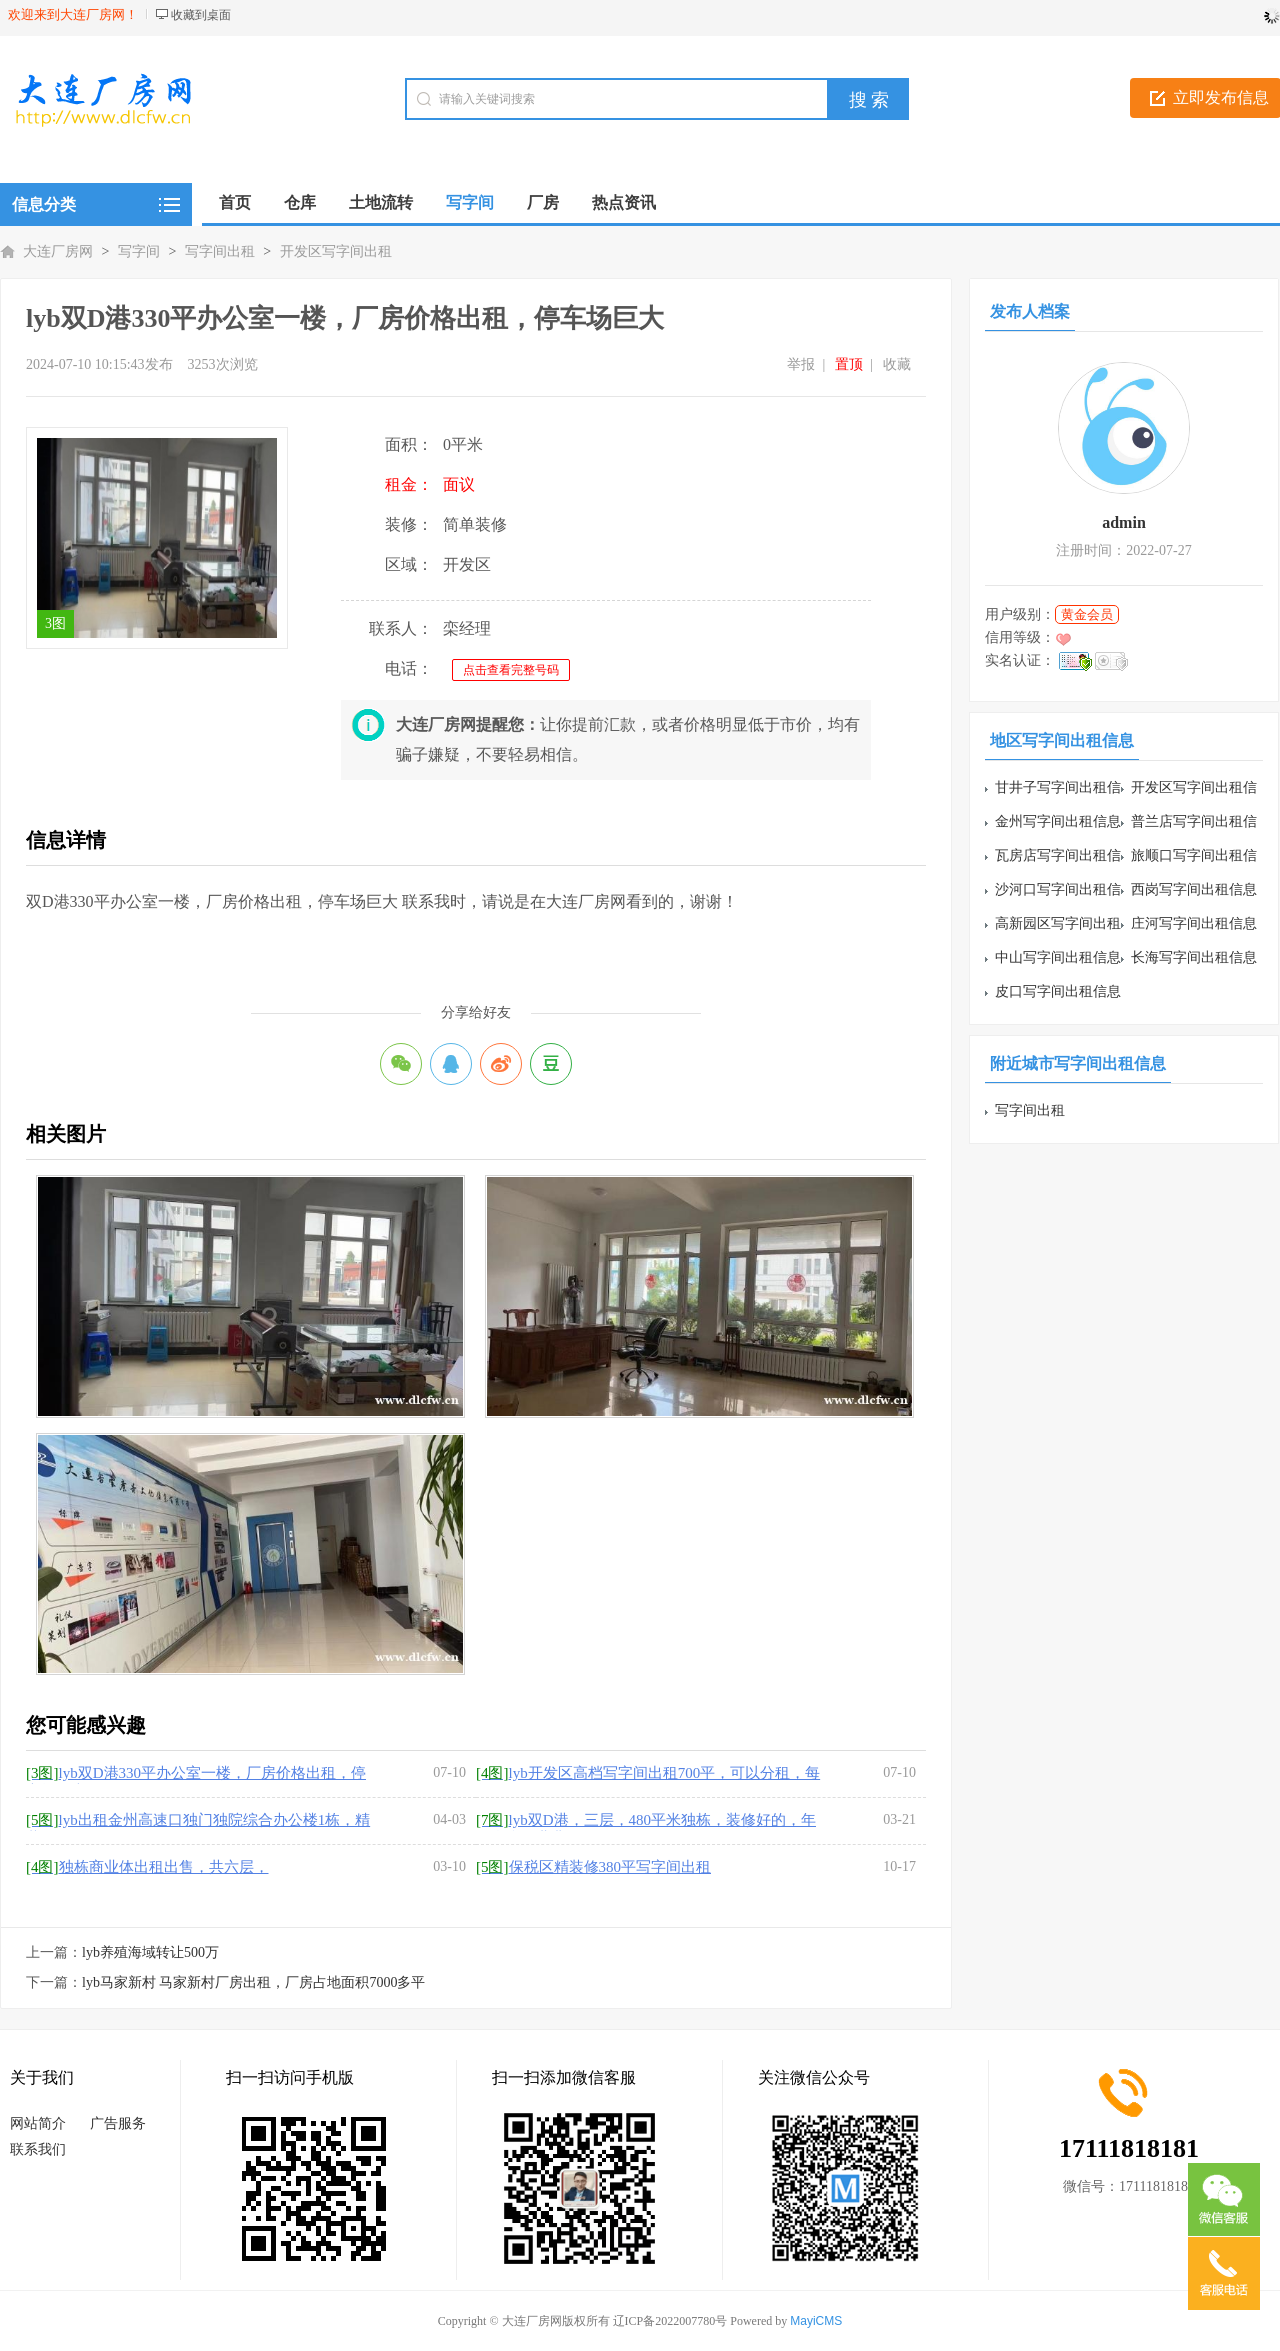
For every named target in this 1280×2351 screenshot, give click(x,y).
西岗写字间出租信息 (1194, 889)
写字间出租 (220, 251)
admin (1124, 522)
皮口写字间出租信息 (1058, 991)
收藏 (897, 364)
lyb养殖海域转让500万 (150, 1952)
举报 (801, 364)
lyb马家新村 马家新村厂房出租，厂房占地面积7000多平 (253, 1982)
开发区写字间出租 (336, 251)
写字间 (139, 251)
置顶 (849, 364)
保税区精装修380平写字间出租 (593, 1867)
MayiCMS (816, 2321)
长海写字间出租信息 (1194, 957)
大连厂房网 (58, 251)
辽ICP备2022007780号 (670, 2321)
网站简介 (38, 2123)
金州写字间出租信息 (1058, 821)
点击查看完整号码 (511, 670)
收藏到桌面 (201, 15)
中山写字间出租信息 (1058, 957)
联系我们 (38, 2149)
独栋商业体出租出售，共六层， (147, 1867)
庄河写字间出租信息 (1194, 923)
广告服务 (118, 2123)
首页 (235, 202)
